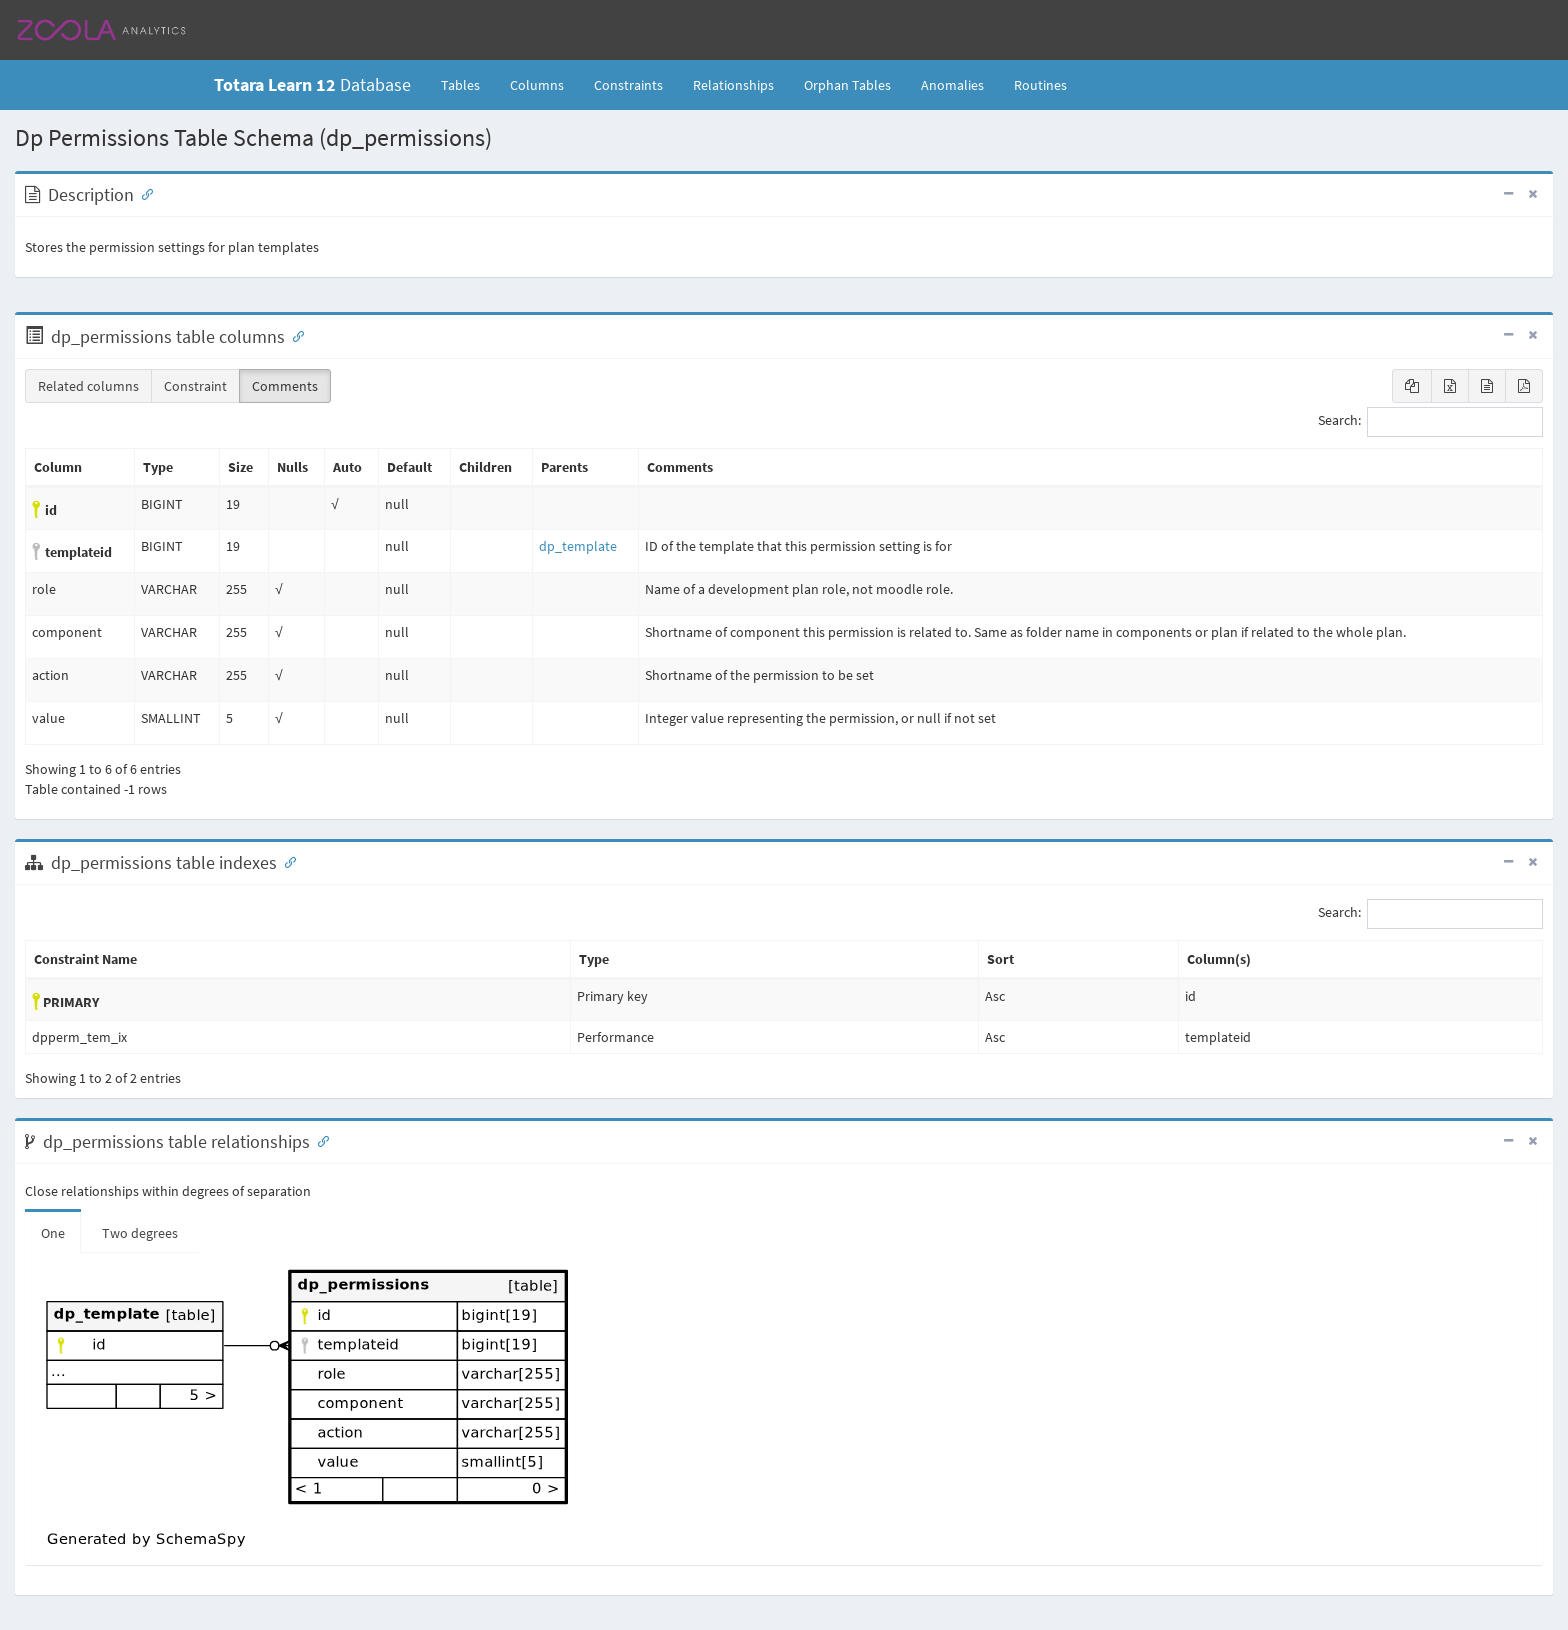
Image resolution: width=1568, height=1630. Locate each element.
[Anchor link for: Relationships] (319, 1140)
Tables (468, 84)
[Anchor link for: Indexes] (286, 861)
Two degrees (140, 1233)
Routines (1040, 85)
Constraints (628, 85)
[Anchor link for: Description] (143, 193)
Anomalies (952, 85)
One (53, 1233)
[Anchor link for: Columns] (294, 335)
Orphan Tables (847, 85)
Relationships (733, 85)
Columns (537, 85)
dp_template (578, 546)
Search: (1430, 422)
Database (312, 84)
